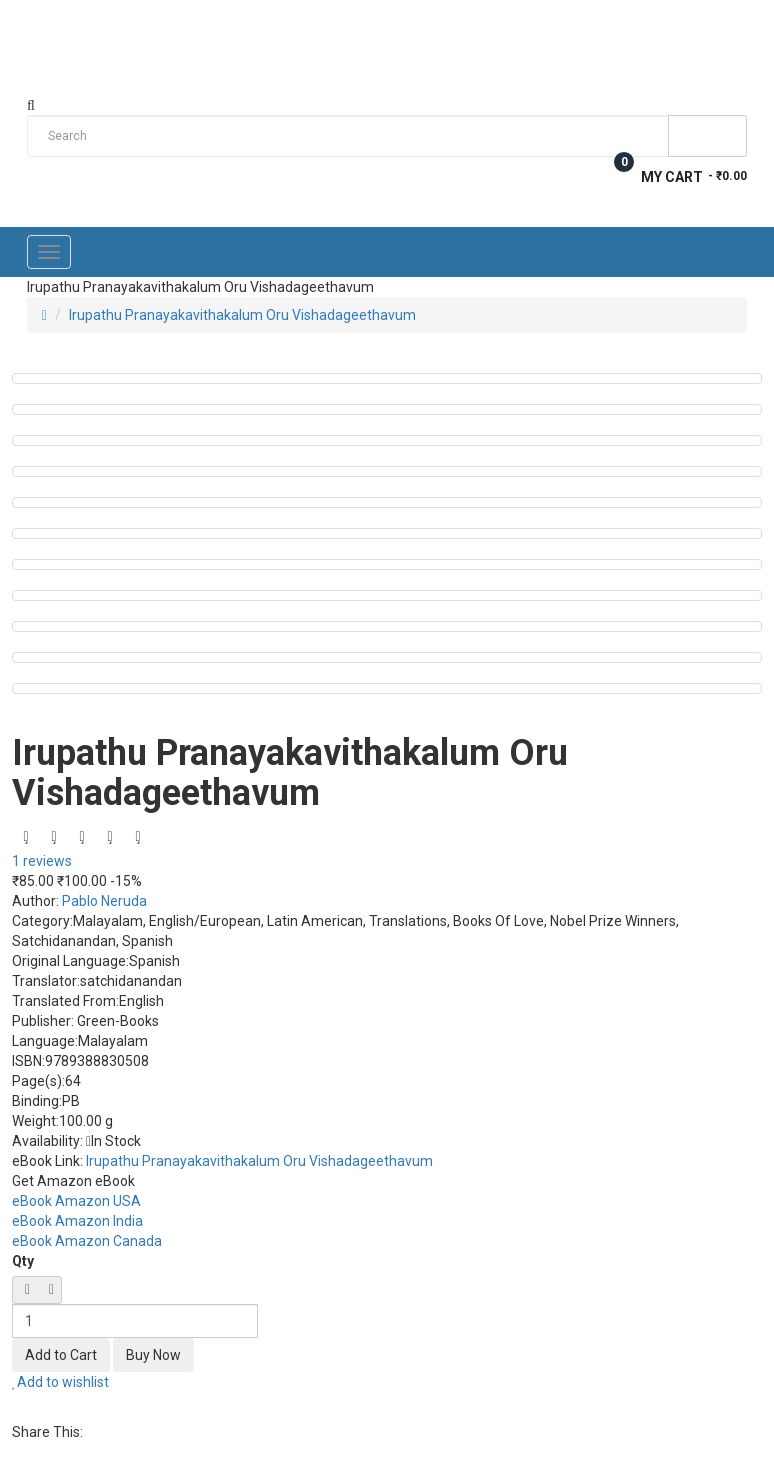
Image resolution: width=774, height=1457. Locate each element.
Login (728, 22)
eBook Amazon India (77, 1221)
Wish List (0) (629, 22)
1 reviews (42, 861)
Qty (23, 1261)
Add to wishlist (60, 1382)
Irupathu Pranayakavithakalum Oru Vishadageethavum (242, 315)
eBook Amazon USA (76, 1201)
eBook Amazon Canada (87, 1241)
